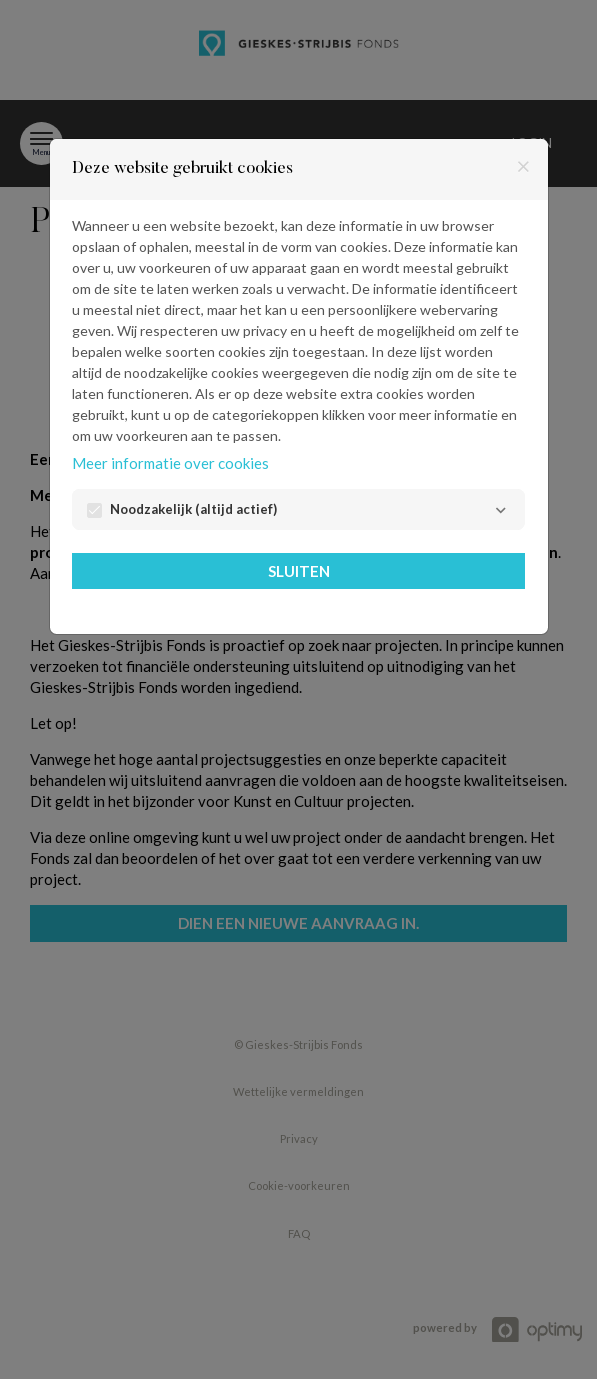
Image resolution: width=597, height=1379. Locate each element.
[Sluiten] (523, 168)
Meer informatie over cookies (170, 463)
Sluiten (299, 571)
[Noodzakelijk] (500, 510)
